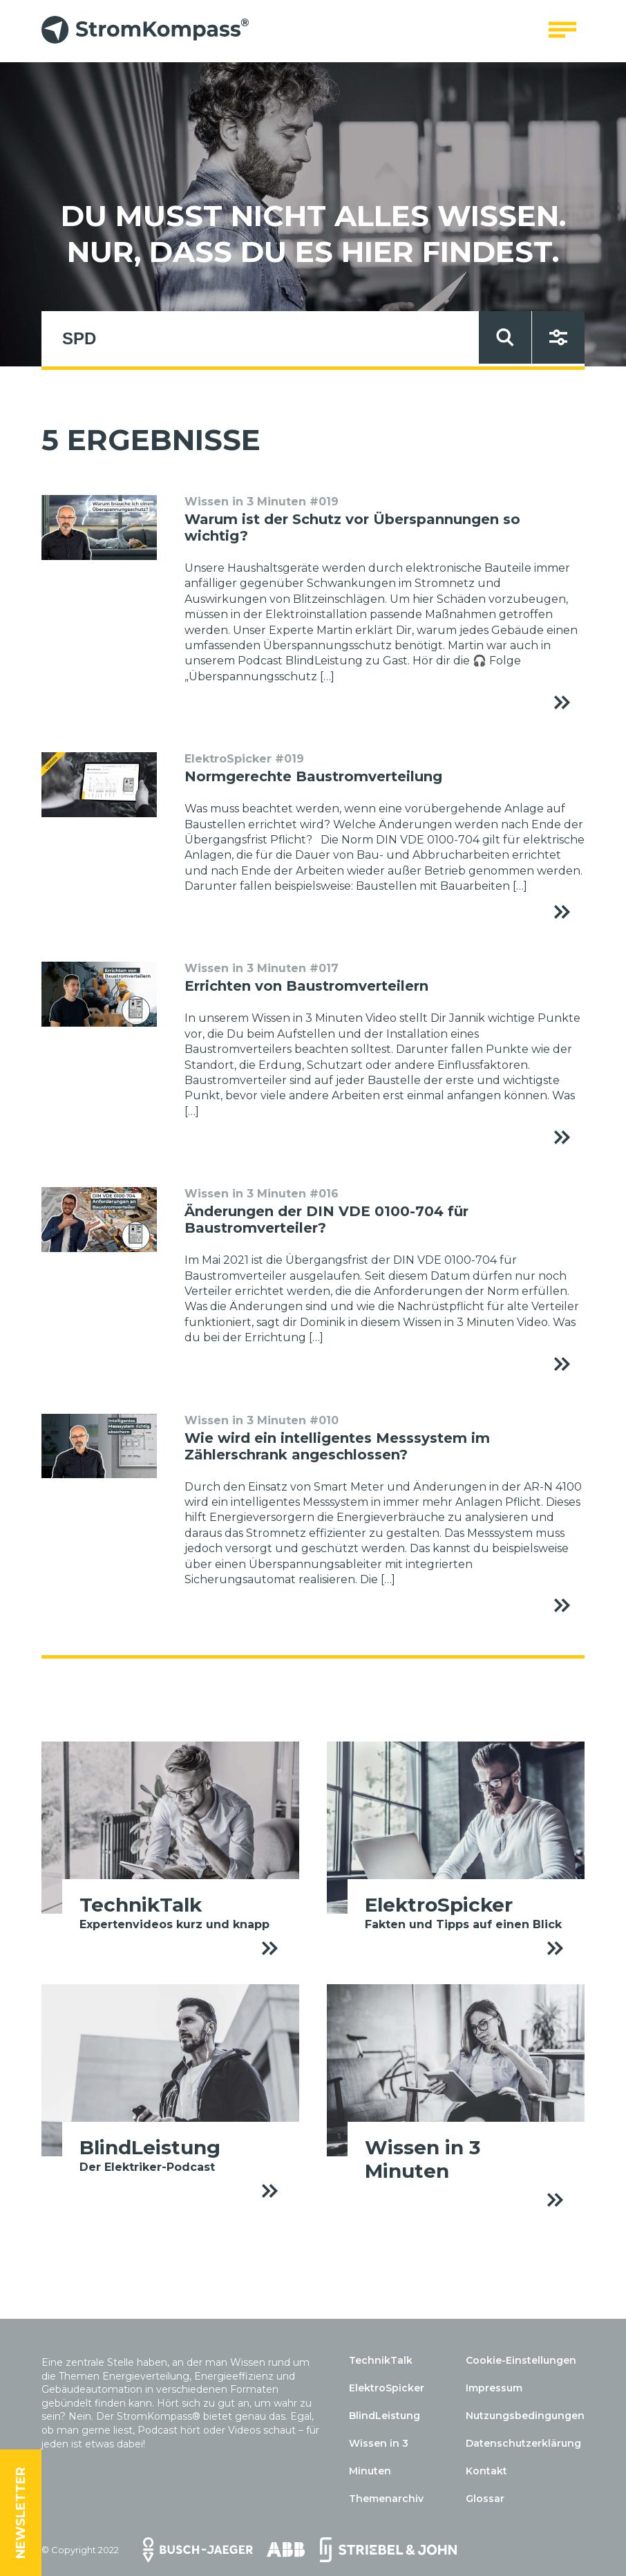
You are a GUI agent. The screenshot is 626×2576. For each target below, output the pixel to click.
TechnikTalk (380, 2360)
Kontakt (486, 2471)
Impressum (494, 2388)
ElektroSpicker (386, 2388)
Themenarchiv (386, 2498)
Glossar (485, 2498)
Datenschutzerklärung (523, 2443)
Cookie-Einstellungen (521, 2360)
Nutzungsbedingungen (525, 2415)
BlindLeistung (384, 2415)
